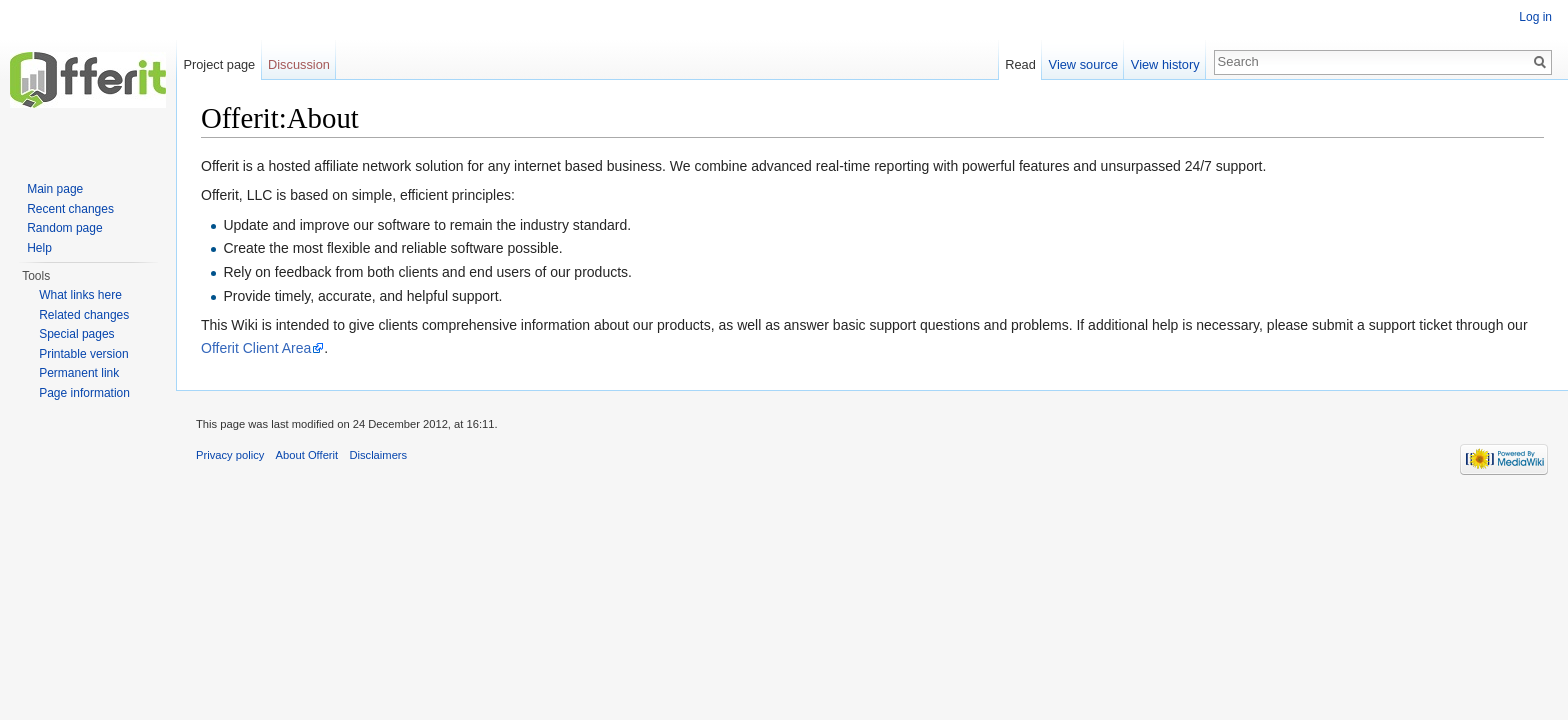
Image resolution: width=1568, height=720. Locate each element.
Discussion (299, 64)
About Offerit (307, 455)
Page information (84, 393)
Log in (1535, 17)
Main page (55, 189)
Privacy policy (230, 455)
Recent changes (70, 209)
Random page (64, 228)
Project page (219, 64)
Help (39, 248)
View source (1083, 64)
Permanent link (79, 373)
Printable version (83, 354)
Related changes (84, 315)
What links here (80, 295)
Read (1020, 64)
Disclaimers (378, 455)
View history (1165, 64)
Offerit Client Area (256, 348)
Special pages (76, 334)
